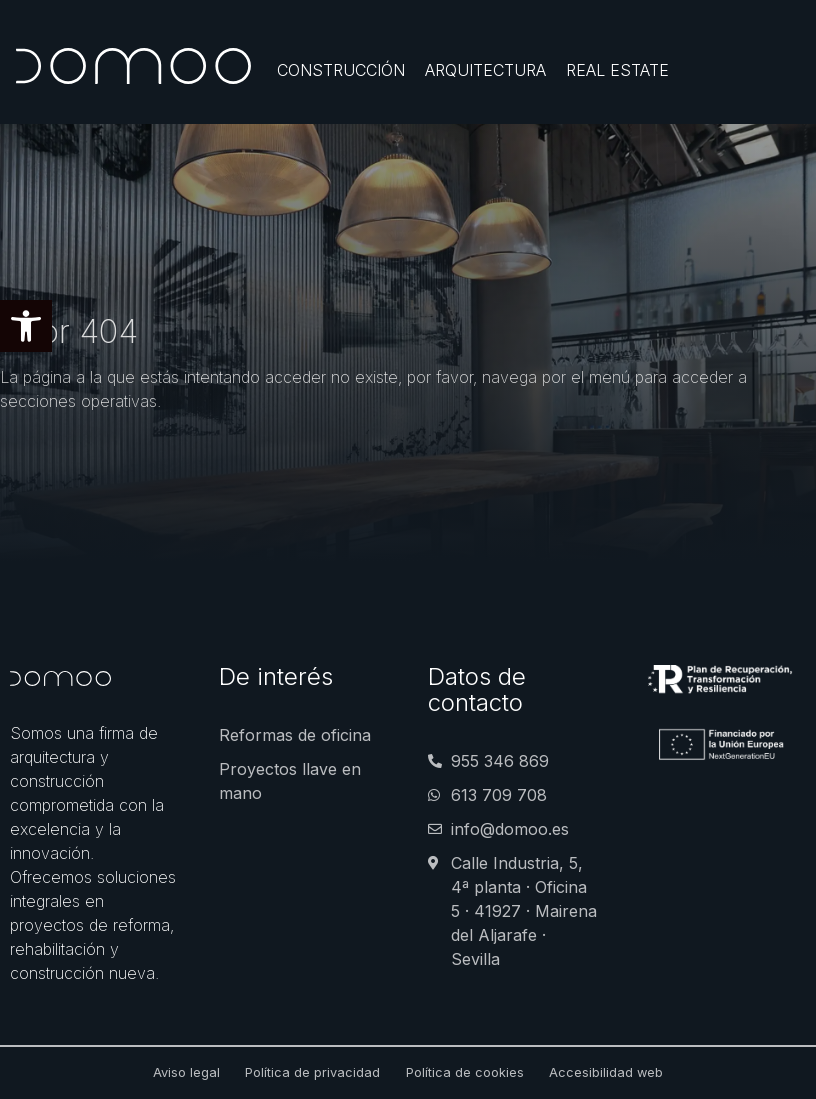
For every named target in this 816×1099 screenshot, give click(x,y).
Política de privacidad (312, 1072)
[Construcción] (341, 70)
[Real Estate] (617, 70)
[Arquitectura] (485, 70)
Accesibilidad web (606, 1072)
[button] (26, 326)
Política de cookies (465, 1072)
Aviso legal (186, 1072)
